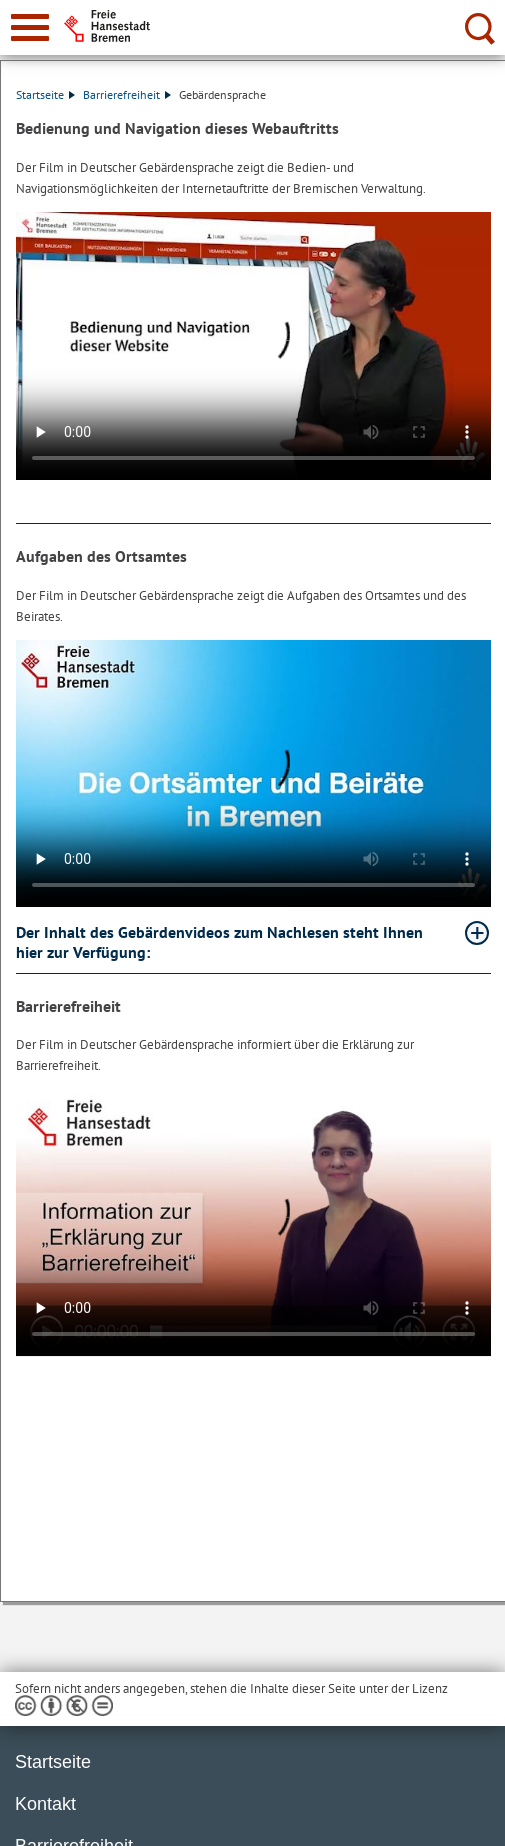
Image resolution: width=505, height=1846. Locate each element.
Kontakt (45, 1804)
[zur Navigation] (30, 27)
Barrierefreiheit (127, 94)
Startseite (45, 94)
